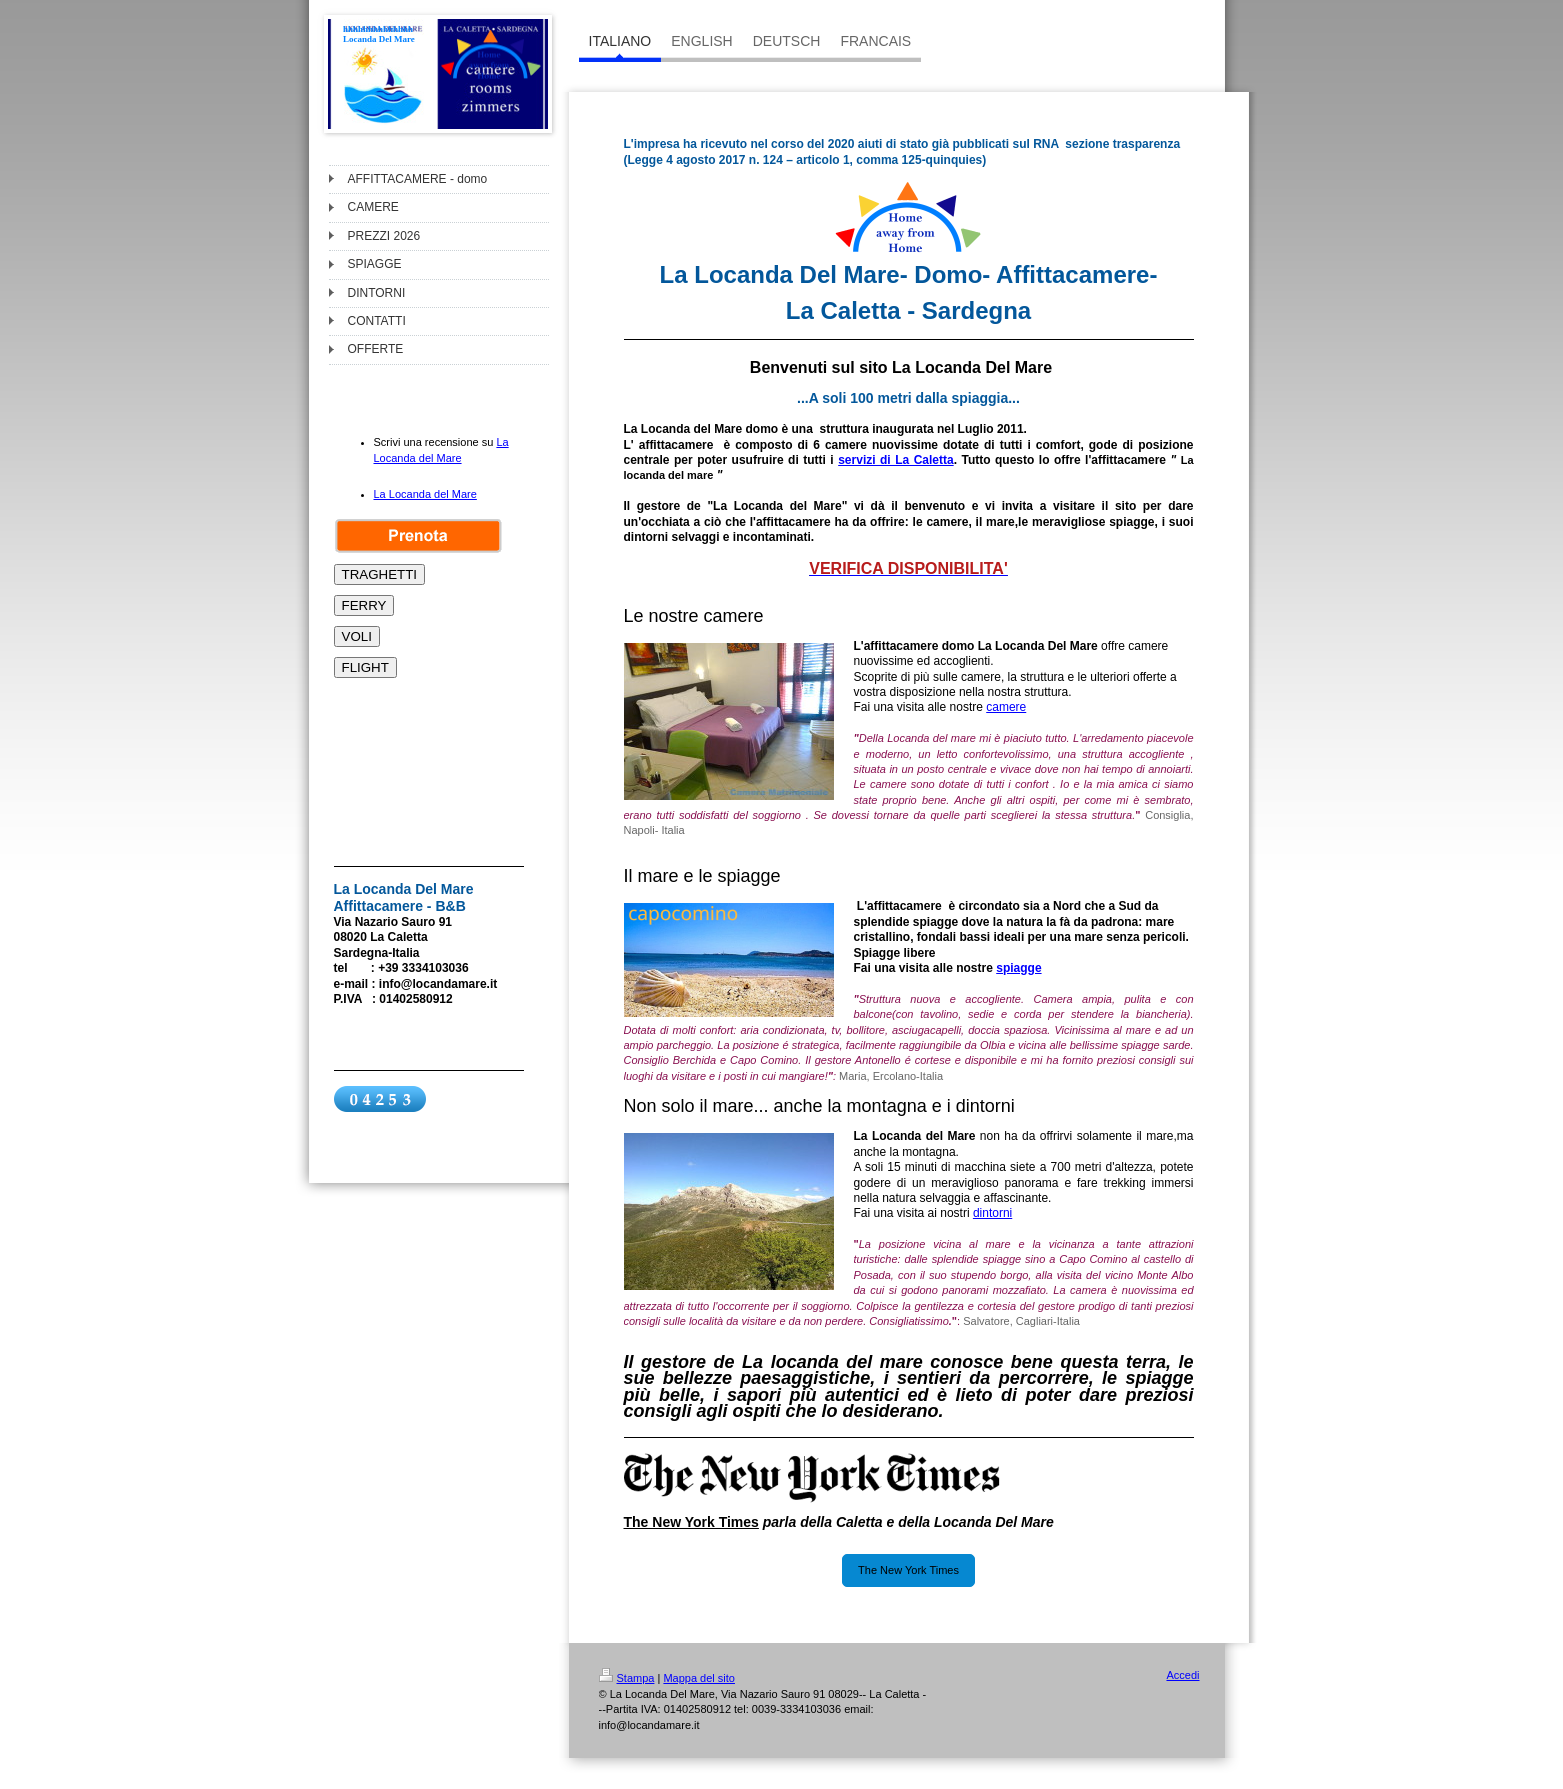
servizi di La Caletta (895, 460)
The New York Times (908, 1570)
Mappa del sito (699, 1678)
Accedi (1182, 1675)
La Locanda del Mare (425, 494)
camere (1006, 707)
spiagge (1018, 968)
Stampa (627, 1678)
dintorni (992, 1213)
